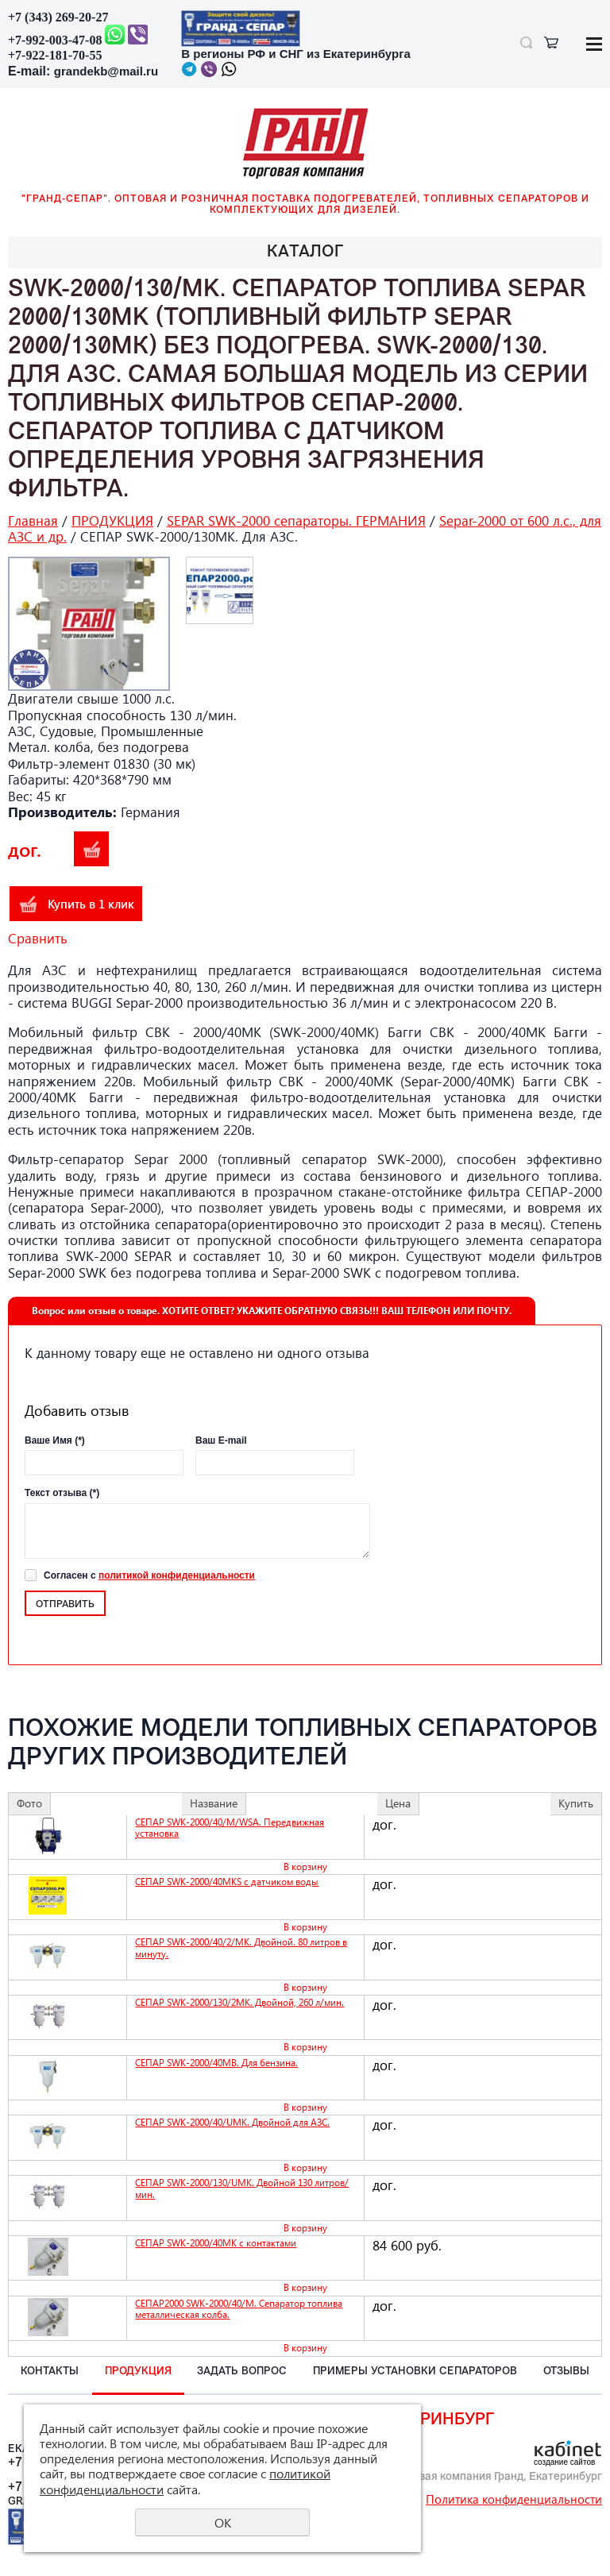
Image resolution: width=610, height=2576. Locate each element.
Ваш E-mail (221, 1440)
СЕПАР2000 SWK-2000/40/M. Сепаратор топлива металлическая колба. (238, 2308)
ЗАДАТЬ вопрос (242, 2371)
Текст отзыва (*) (62, 1492)
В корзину (91, 848)
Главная (33, 520)
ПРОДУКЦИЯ (112, 520)
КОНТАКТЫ (50, 2371)
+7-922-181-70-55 (55, 55)
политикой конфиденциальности (176, 1575)
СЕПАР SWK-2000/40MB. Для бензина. (216, 2063)
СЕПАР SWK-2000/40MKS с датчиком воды (227, 1882)
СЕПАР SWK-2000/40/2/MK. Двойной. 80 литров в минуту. (241, 1947)
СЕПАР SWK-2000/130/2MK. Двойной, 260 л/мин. (239, 2002)
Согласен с (149, 1575)
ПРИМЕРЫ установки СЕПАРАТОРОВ (415, 2371)
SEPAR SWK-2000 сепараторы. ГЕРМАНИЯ (296, 520)
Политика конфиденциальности (514, 2499)
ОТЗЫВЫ (566, 2371)
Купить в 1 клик (91, 904)
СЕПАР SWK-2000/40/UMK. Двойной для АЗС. (232, 2122)
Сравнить (38, 938)
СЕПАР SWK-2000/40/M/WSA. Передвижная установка (229, 1827)
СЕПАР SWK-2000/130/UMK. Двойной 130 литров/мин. (242, 2188)
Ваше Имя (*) (55, 1440)
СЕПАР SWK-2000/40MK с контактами (215, 2243)
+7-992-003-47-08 (55, 40)
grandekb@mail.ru (106, 71)
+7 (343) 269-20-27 (58, 17)
